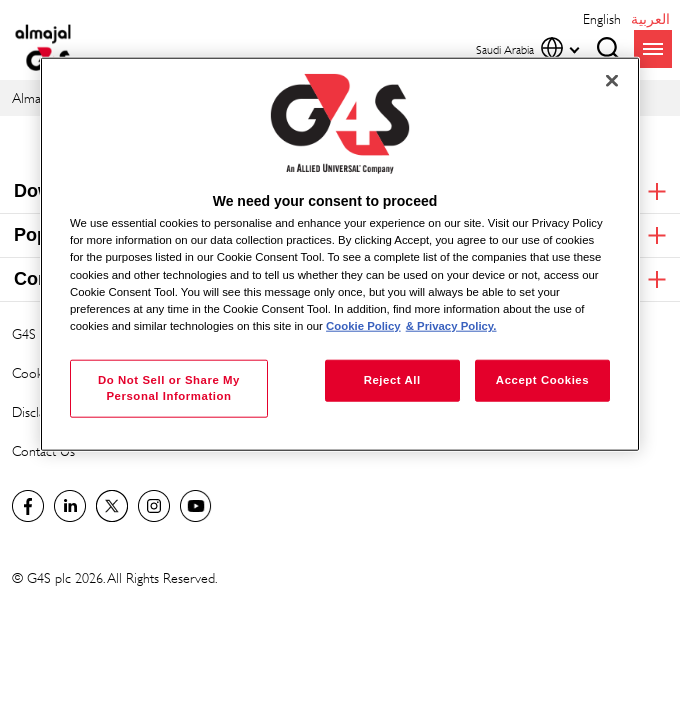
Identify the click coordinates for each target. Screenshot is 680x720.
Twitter (112, 506)
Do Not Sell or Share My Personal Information (169, 387)
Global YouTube (196, 506)
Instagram (154, 506)
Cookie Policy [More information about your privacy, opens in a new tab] (363, 325)
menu (653, 49)
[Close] (612, 81)
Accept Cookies (542, 379)
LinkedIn (70, 506)
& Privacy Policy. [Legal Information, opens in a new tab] (451, 325)
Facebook (28, 506)
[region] (340, 254)
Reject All (392, 379)
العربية (650, 18)
